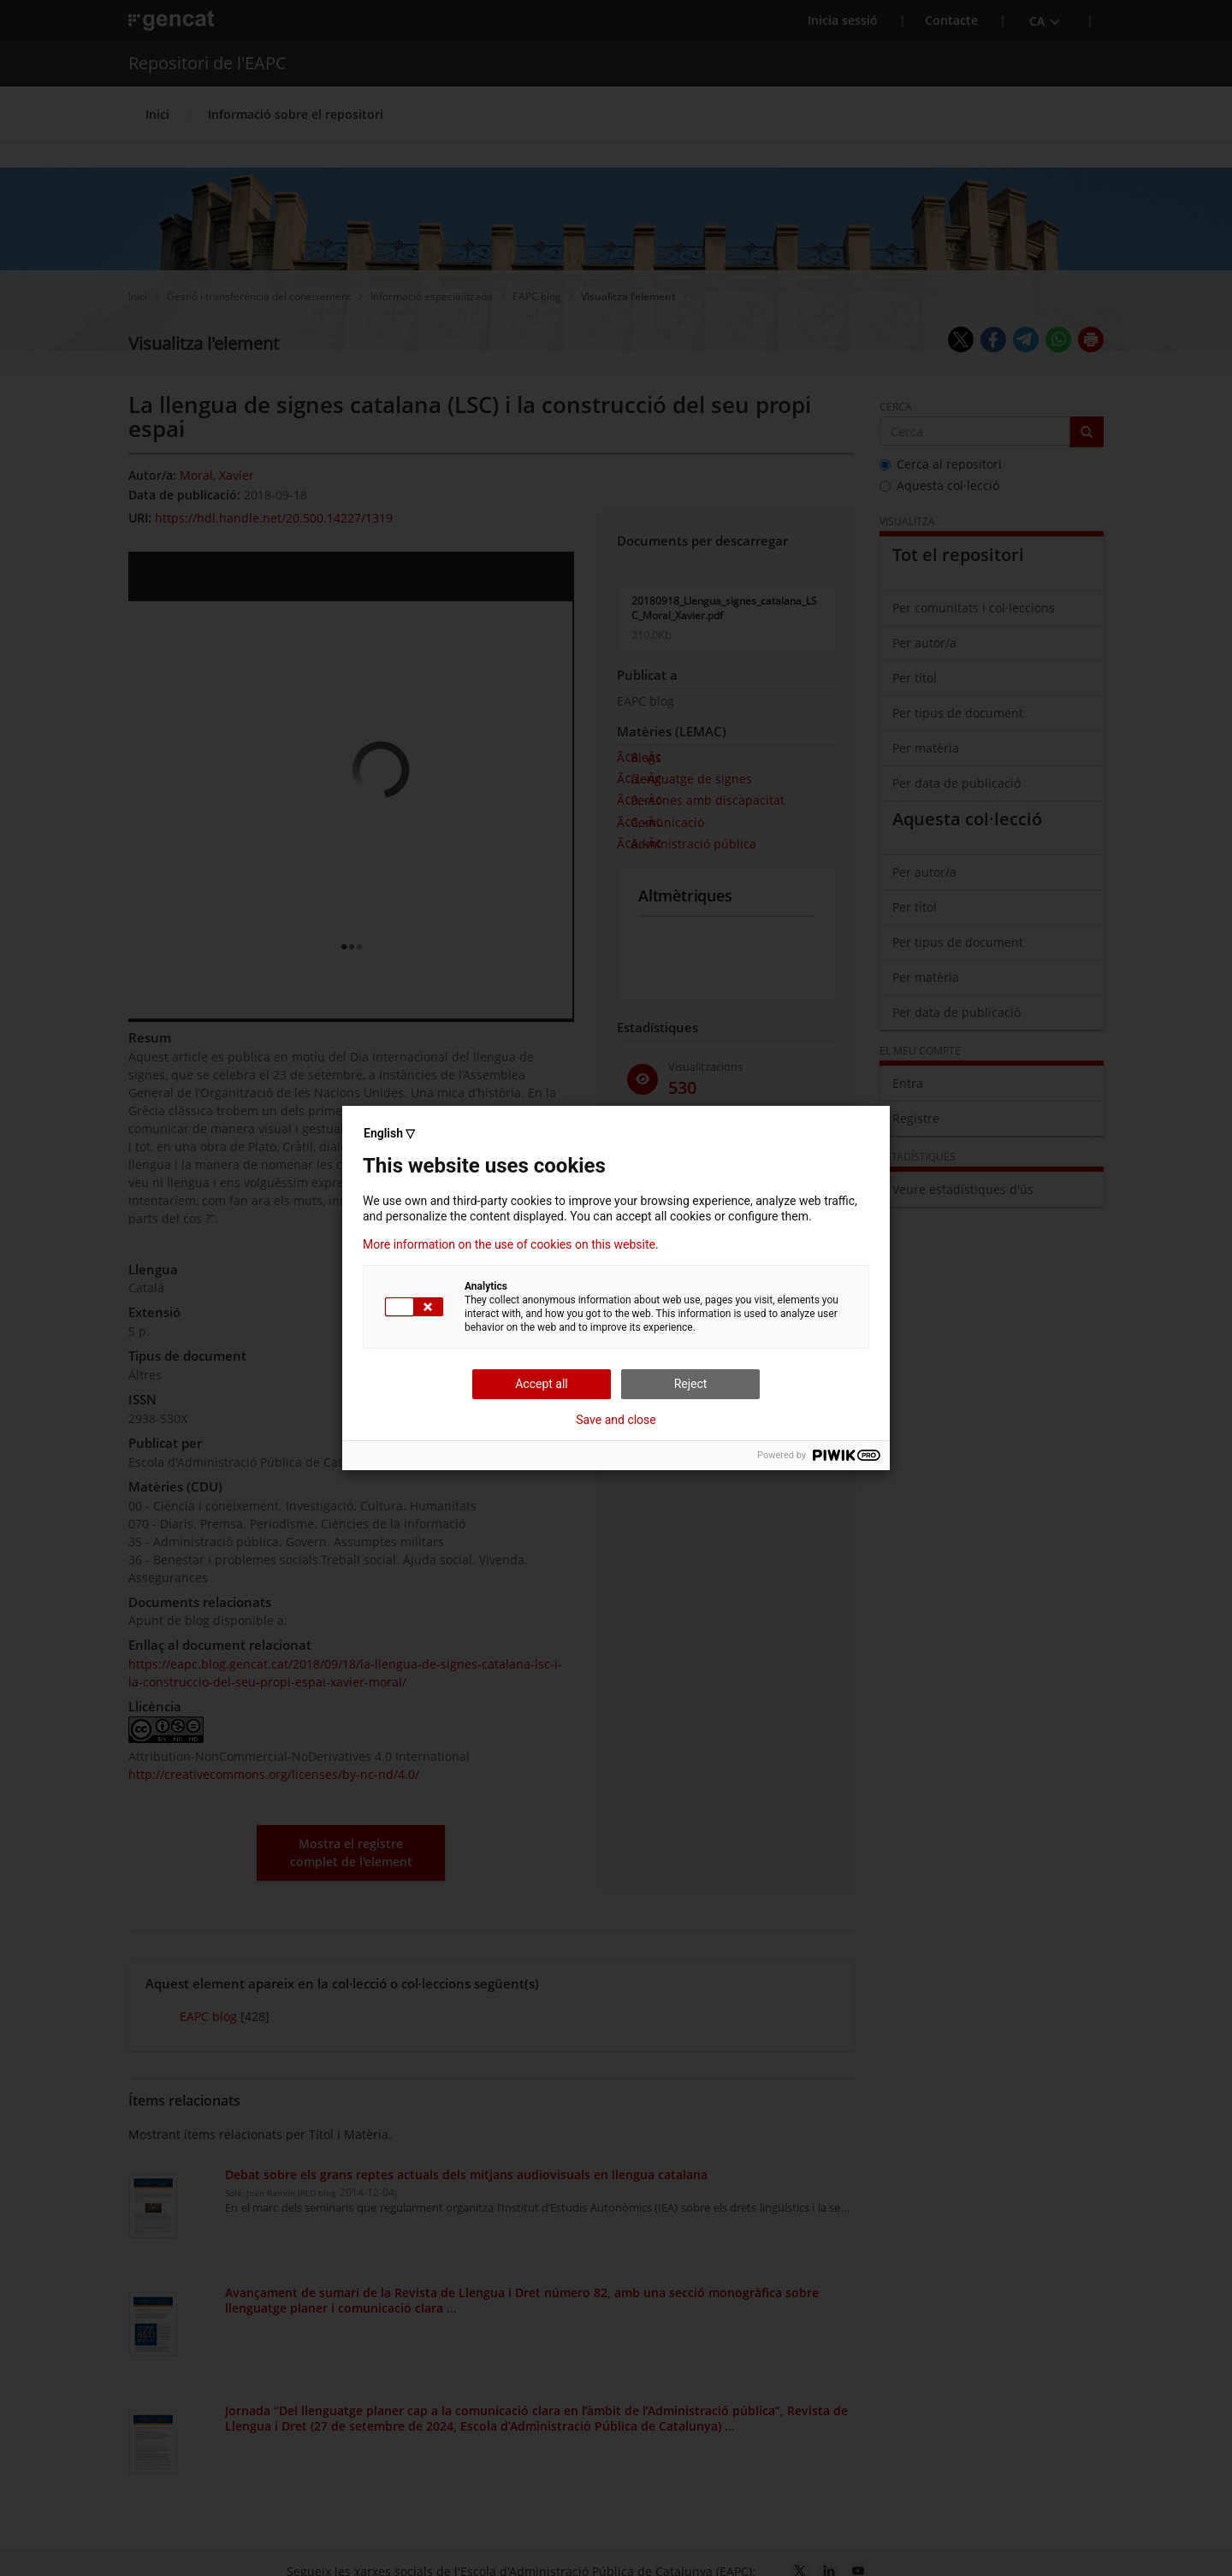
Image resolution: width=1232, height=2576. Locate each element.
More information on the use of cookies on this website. (511, 1244)
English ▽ (389, 1133)
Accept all (541, 1384)
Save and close (616, 1420)
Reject (691, 1384)
